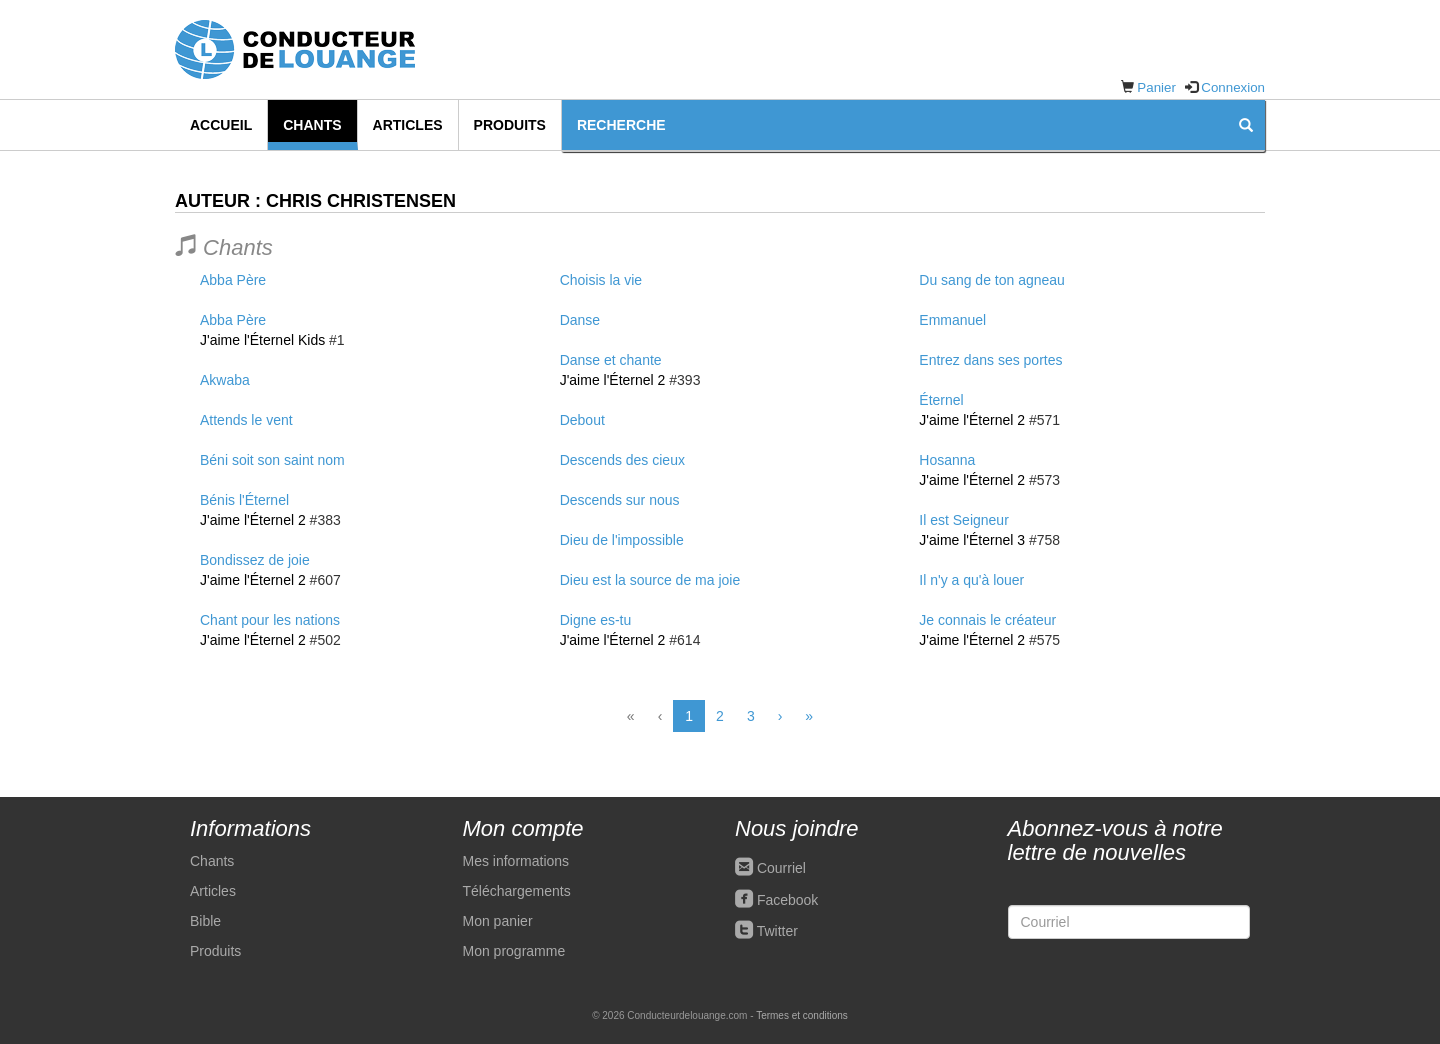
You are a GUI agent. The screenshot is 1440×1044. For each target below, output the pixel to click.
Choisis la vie (601, 280)
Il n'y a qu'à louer (971, 580)
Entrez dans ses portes (990, 360)
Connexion (1233, 87)
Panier (1156, 87)
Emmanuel (952, 320)
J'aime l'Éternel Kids (262, 340)
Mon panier (498, 921)
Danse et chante (611, 360)
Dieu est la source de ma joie (650, 580)
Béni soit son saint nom (272, 460)
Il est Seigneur (964, 520)
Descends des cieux (622, 460)
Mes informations (516, 861)
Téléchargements (517, 891)
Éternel (941, 400)
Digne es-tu (596, 620)
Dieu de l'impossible (622, 540)
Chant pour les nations (270, 620)
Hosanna (947, 460)
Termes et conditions (802, 1015)
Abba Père (233, 280)
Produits (510, 125)
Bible (205, 921)
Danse (580, 320)
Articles (408, 125)
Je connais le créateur (987, 620)
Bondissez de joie (255, 560)
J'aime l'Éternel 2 (253, 520)
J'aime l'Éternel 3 (972, 540)
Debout (582, 420)
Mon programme (514, 951)
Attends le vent (246, 420)
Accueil (221, 125)
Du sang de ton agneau (992, 280)
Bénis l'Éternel (244, 500)
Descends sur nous (620, 500)
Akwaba (225, 380)
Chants (312, 125)
